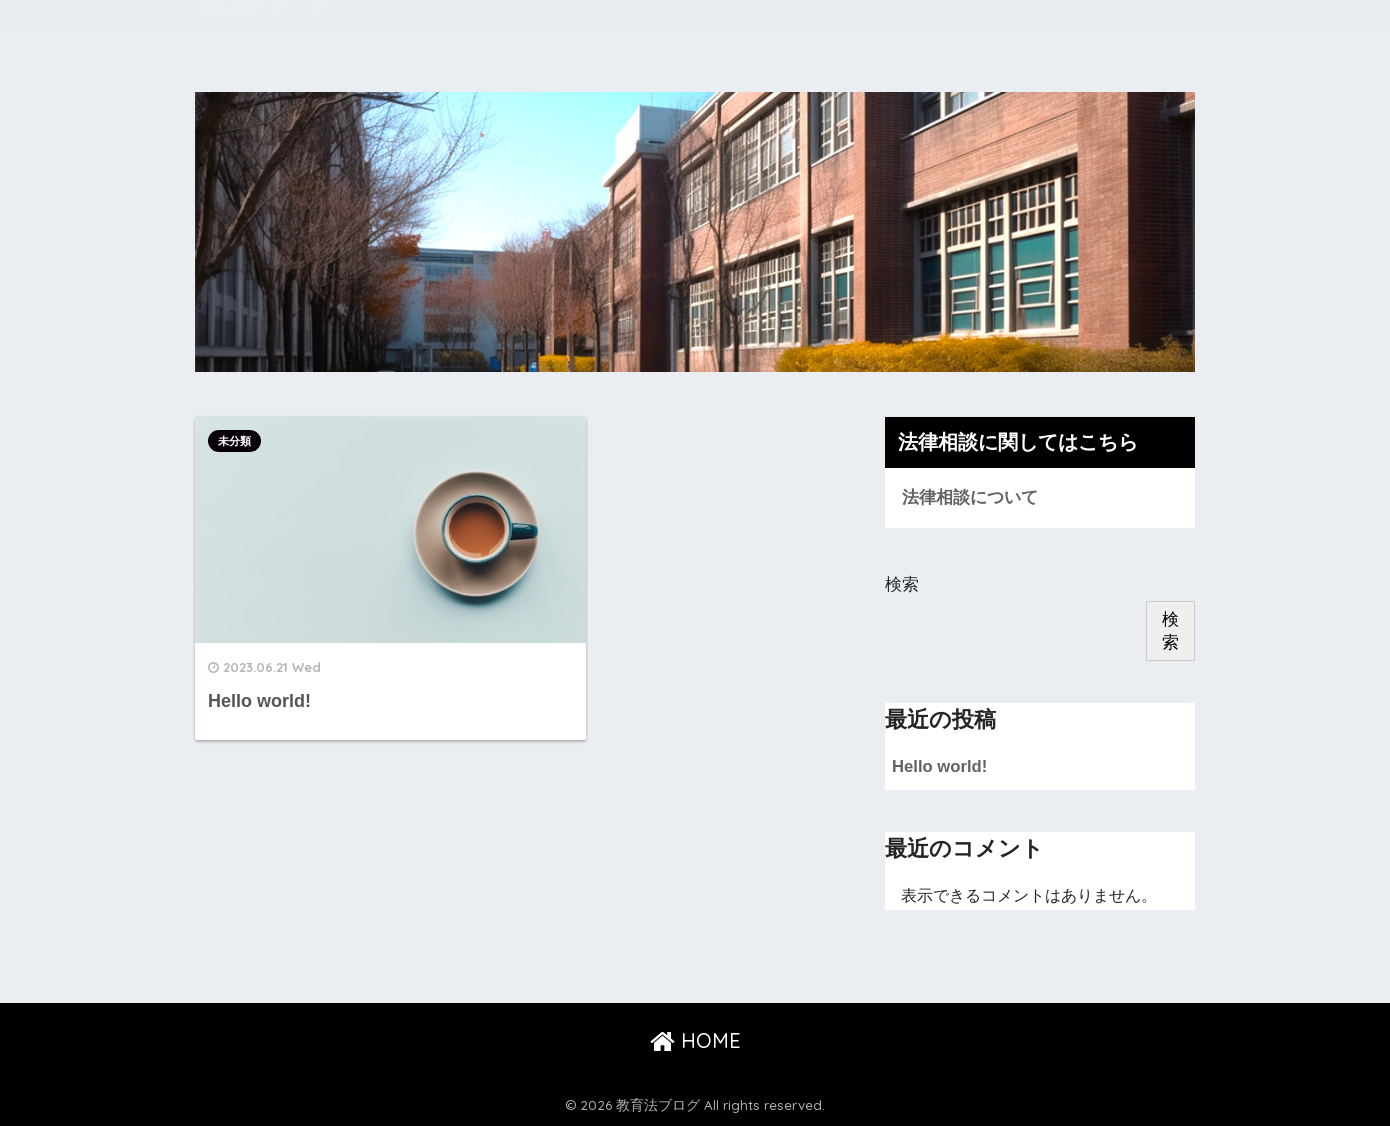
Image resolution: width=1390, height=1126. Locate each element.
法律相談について (970, 497)
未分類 (234, 441)
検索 (902, 584)
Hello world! (940, 766)
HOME (695, 1041)
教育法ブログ (273, 27)
